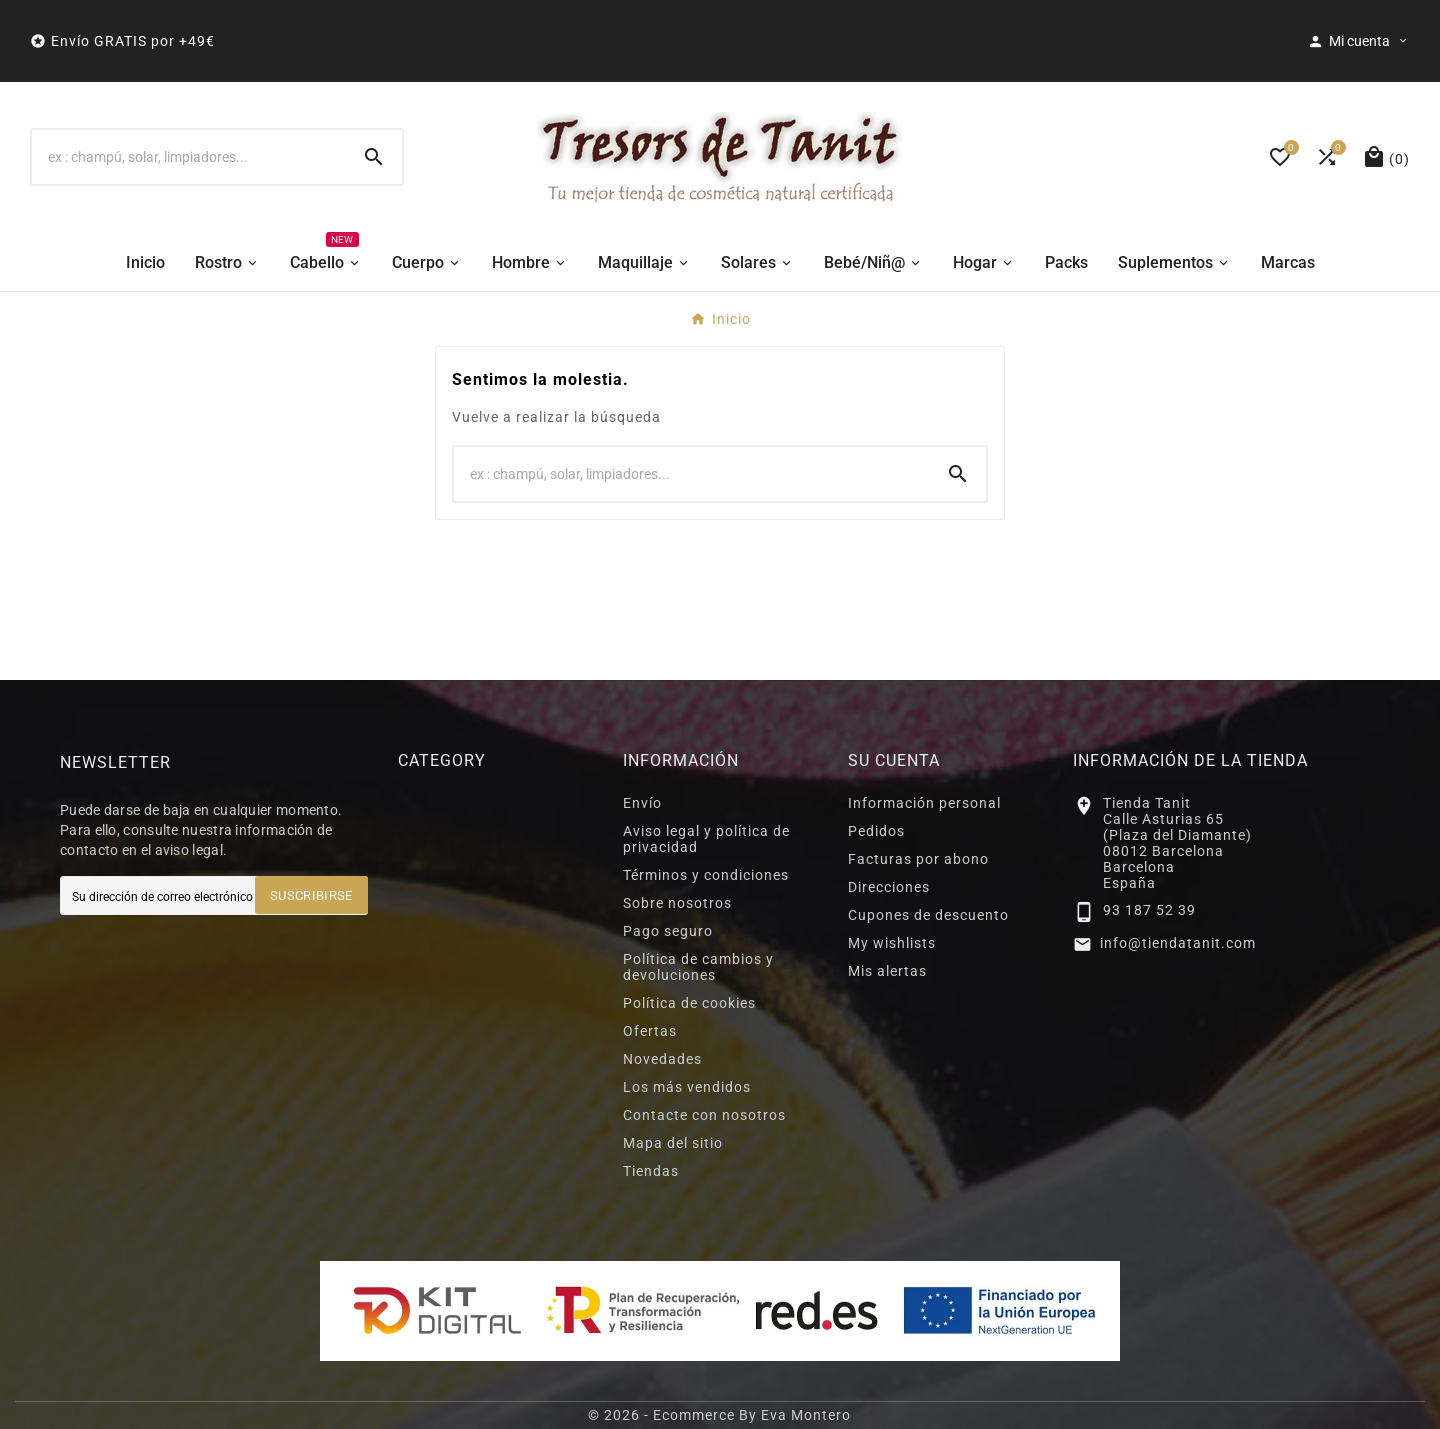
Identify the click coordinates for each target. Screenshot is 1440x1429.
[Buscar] (189, 157)
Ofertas (650, 1031)
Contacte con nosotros (704, 1115)
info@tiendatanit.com (1178, 943)
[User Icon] (1358, 41)
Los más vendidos (687, 1087)
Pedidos (876, 831)
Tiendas (651, 1171)
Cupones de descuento (928, 915)
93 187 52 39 (1149, 910)
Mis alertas (887, 971)
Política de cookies (689, 1003)
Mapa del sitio (673, 1143)
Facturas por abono (918, 859)
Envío (642, 803)
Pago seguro (668, 931)
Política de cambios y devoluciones (698, 967)
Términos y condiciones (706, 875)
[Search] (374, 157)
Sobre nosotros (677, 903)
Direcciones (889, 887)
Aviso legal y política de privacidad (706, 839)
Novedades (662, 1059)
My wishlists (892, 943)
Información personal (924, 803)
